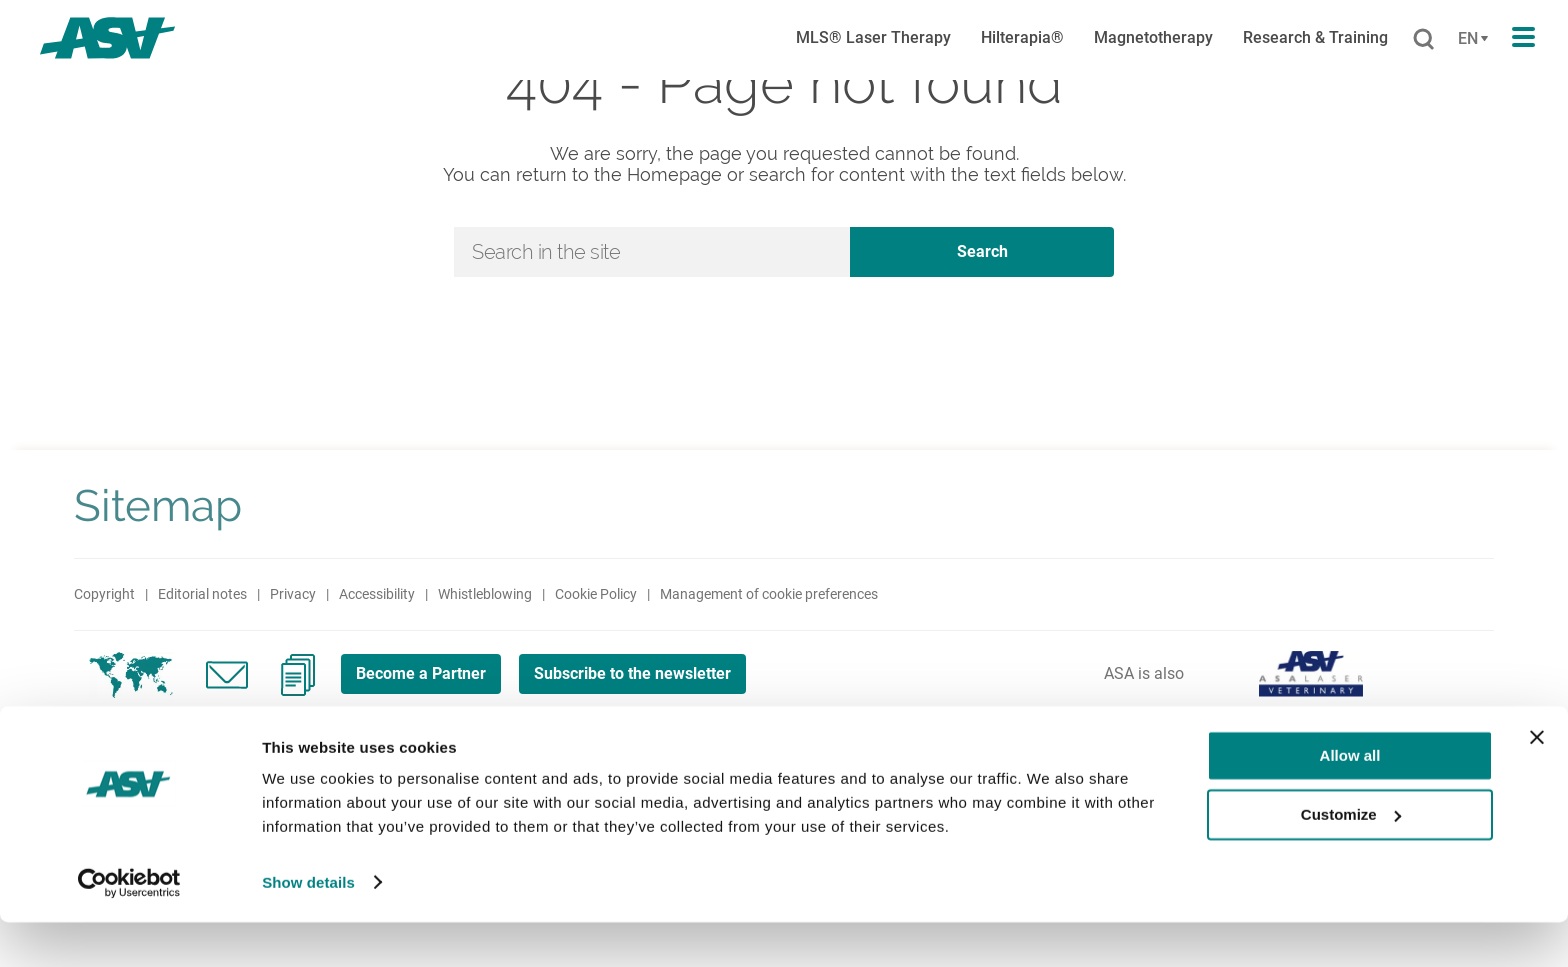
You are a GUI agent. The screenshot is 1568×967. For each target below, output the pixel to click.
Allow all (1350, 801)
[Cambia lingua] (1470, 39)
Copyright (104, 594)
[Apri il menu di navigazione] (1523, 38)
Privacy (293, 594)
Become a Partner (428, 672)
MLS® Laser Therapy (873, 37)
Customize (1351, 859)
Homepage (674, 174)
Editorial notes (202, 594)
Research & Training (1315, 37)
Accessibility (377, 594)
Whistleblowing (485, 594)
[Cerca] (1423, 40)
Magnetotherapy (1153, 37)
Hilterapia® (1022, 37)
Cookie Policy (596, 594)
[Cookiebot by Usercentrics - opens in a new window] (129, 928)
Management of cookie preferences (769, 594)
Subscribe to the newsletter (654, 672)
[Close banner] (1537, 783)
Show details (308, 927)
